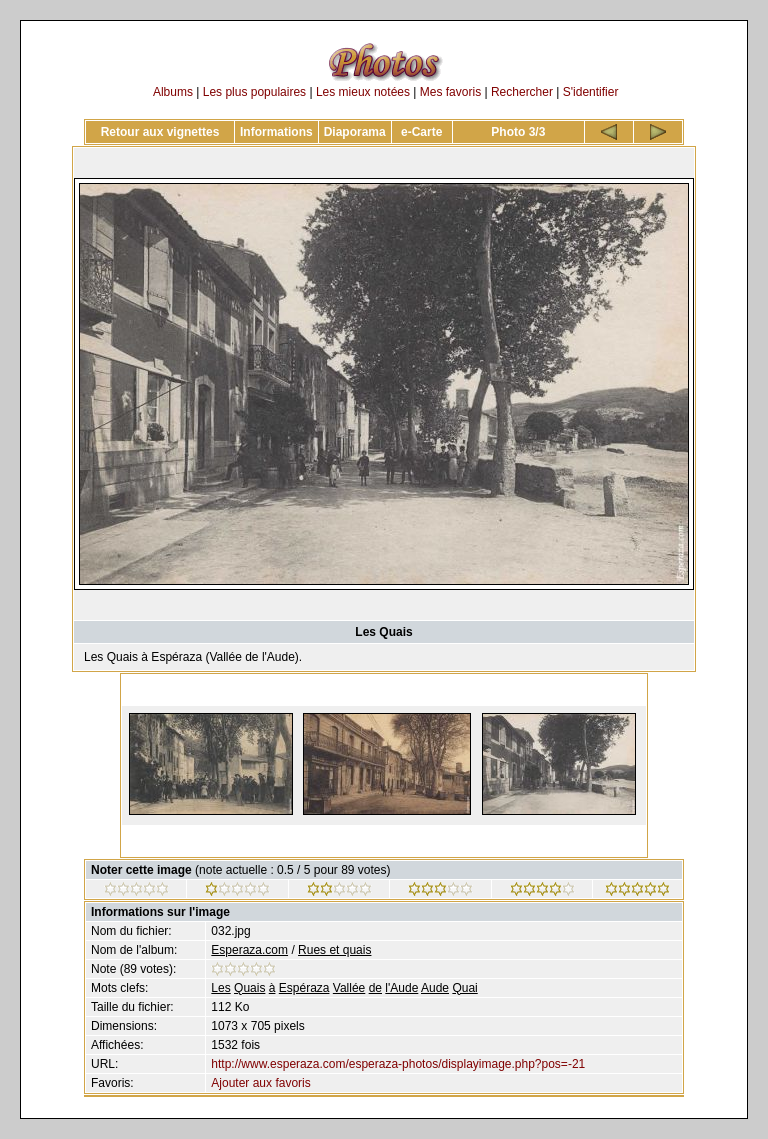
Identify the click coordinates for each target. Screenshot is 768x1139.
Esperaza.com (249, 950)
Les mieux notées (363, 92)
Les (220, 988)
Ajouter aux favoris (260, 1083)
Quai (464, 988)
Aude (435, 988)
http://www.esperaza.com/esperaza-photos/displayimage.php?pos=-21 (398, 1064)
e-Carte (421, 132)
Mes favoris (450, 92)
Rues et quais (334, 950)
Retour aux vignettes (160, 132)
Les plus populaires (254, 92)
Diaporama (355, 132)
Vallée (349, 988)
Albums (173, 92)
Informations (276, 132)
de (375, 988)
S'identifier (591, 92)
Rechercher (522, 92)
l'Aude (401, 988)
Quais (249, 988)
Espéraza (304, 988)
